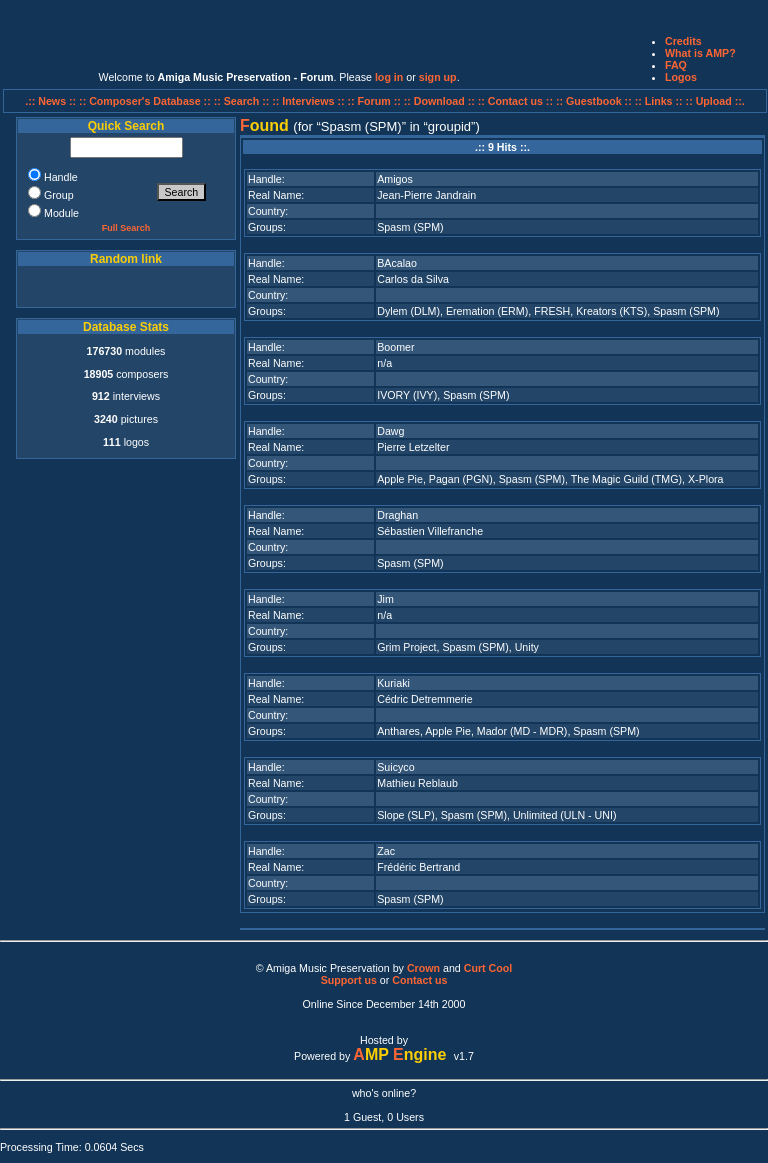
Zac (386, 851)
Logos (681, 77)
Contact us (419, 980)
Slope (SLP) (405, 815)
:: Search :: (243, 101)
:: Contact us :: (515, 101)
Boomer (395, 347)
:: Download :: (441, 101)
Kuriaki (393, 683)
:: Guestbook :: (594, 101)
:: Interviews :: (309, 101)
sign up (438, 77)
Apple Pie (400, 479)
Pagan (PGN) (461, 479)
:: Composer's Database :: (146, 101)
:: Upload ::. (715, 101)
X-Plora (706, 479)
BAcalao (397, 263)
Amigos (395, 179)
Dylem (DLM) (408, 311)
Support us (349, 980)
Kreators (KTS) (611, 311)
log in (389, 77)
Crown (423, 968)
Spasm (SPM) (410, 227)
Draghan (397, 515)
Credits (683, 41)
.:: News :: (52, 101)
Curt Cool (488, 968)
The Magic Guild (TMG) (626, 479)
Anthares (398, 731)
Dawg (390, 431)
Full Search (126, 228)
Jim (385, 599)
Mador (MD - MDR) (522, 731)
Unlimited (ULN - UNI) (565, 815)
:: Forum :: (376, 101)
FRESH (552, 311)
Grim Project (406, 647)
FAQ (676, 65)
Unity (527, 647)
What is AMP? (700, 53)
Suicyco (395, 767)
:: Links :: (659, 101)
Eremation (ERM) (487, 311)
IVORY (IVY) (407, 395)
